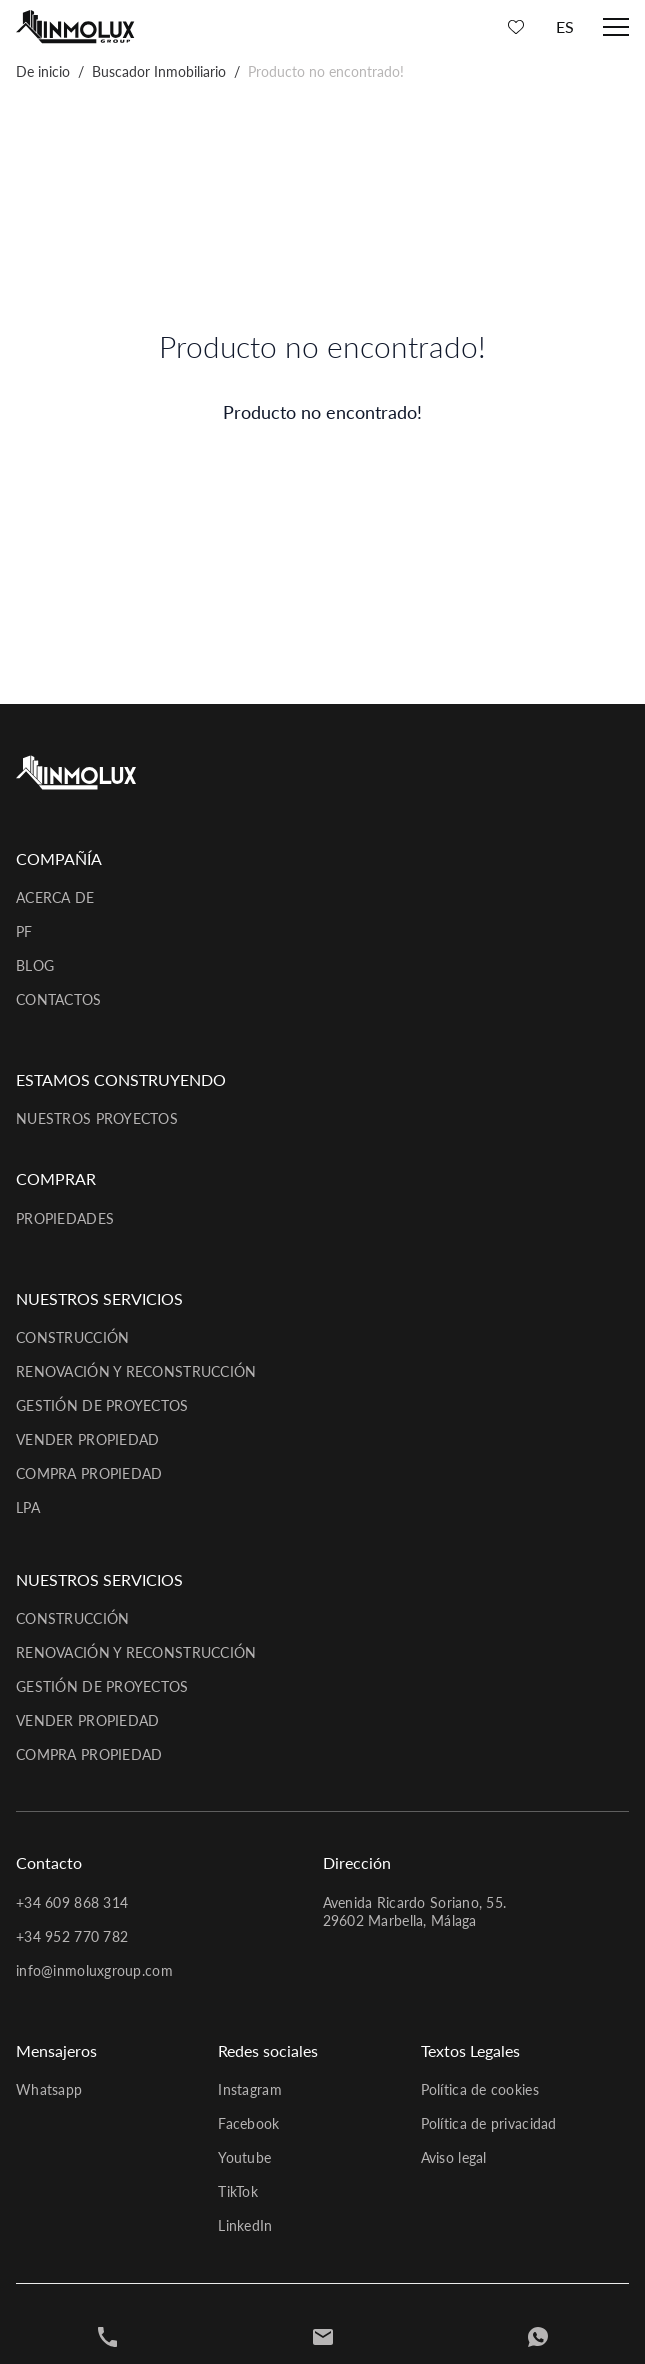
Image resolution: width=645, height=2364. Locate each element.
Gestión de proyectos (102, 1405)
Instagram (250, 2089)
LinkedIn (245, 2225)
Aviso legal (454, 2157)
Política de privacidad (489, 2123)
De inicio (43, 71)
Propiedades (65, 1218)
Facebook (248, 2123)
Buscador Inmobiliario (159, 71)
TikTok (238, 2191)
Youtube (244, 2157)
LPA (28, 1507)
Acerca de (55, 897)
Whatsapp (49, 2089)
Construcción (72, 1337)
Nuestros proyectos (97, 1118)
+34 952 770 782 (72, 1936)
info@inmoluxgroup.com (94, 1970)
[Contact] (323, 2337)
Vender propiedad (87, 1439)
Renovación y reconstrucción (136, 1371)
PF (24, 931)
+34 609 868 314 (72, 1902)
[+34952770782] (108, 2337)
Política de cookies (480, 2089)
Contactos (59, 999)
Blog (35, 965)
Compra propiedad (89, 1473)
